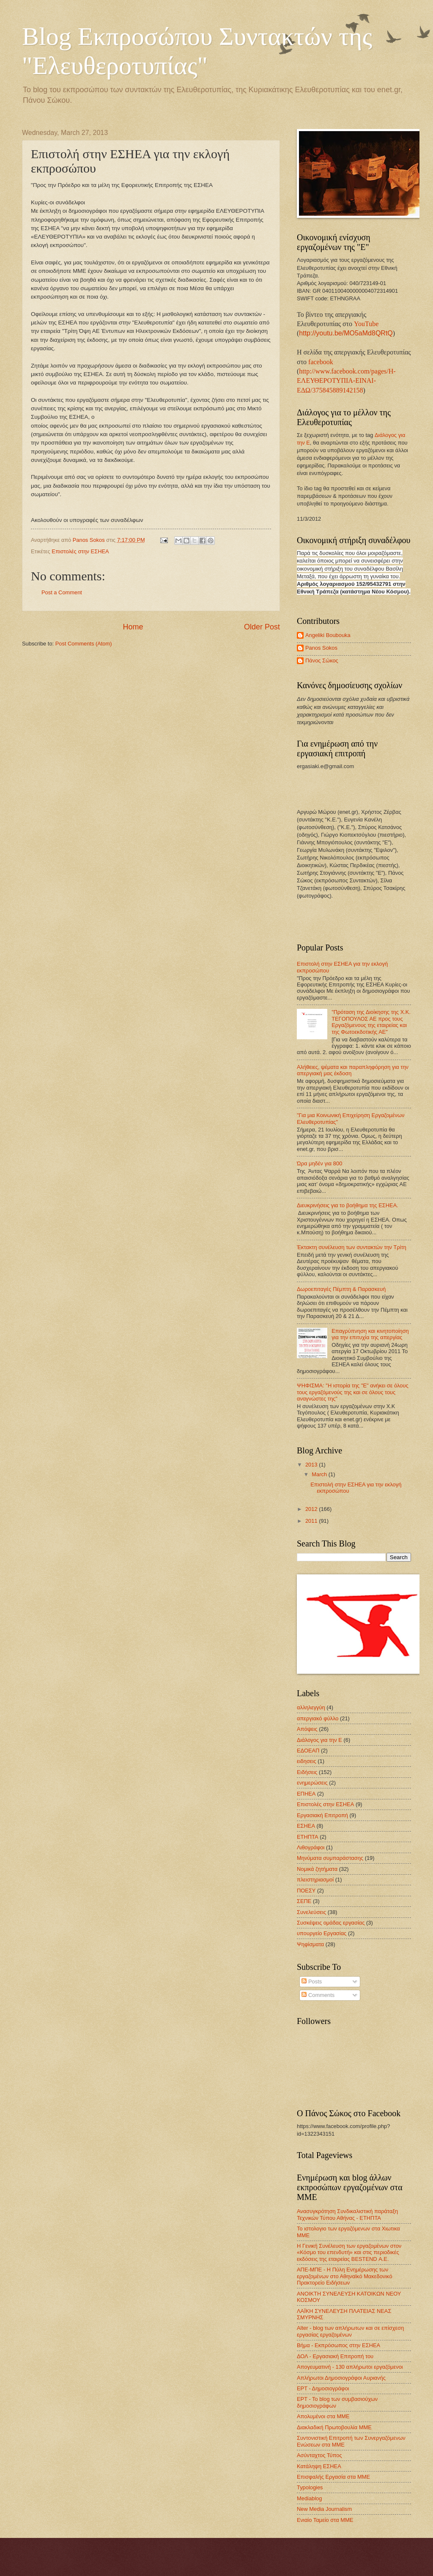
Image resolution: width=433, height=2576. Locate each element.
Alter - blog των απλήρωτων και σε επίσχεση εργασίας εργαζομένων (350, 2331)
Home (133, 627)
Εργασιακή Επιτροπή (322, 1815)
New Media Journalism (324, 2509)
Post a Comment (61, 592)
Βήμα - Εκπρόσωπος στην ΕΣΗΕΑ (338, 2345)
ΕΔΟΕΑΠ (308, 1750)
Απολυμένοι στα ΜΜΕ (323, 2416)
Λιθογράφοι (310, 1847)
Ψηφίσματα (310, 1944)
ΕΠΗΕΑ (306, 1794)
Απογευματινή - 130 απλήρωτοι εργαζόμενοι (350, 2367)
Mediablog (309, 2498)
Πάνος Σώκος (321, 660)
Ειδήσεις (307, 1772)
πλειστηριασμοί (315, 1879)
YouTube (366, 323)
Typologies (310, 2487)
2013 (312, 1464)
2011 (312, 1521)
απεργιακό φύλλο (317, 1718)
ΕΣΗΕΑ (306, 1826)
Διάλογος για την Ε (319, 1740)
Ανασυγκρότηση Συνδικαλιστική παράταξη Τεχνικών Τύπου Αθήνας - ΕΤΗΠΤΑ (347, 2214)
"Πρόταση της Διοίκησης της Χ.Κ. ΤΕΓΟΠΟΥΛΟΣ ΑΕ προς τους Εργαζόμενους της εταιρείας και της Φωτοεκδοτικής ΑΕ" (371, 1022)
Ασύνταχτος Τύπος (319, 2455)
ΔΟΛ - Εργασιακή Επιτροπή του (335, 2356)
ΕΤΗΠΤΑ (307, 1837)
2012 (312, 1509)
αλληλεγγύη (311, 1707)
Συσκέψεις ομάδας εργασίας (331, 1923)
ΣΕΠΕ (304, 1901)
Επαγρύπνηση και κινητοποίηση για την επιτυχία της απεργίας (370, 1334)
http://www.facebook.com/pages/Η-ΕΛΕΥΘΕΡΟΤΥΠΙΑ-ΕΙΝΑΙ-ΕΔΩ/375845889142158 (346, 381)
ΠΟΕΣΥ (306, 1890)
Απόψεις (307, 1729)
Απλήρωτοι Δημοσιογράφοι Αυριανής (341, 2378)
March (320, 1474)
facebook (320, 361)
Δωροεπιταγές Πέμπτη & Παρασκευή (341, 1289)
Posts (311, 1981)
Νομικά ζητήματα (317, 1869)
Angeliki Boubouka (328, 635)
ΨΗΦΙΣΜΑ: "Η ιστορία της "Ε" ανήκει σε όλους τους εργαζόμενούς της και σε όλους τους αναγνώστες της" (352, 1392)
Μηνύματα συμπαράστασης (330, 1858)
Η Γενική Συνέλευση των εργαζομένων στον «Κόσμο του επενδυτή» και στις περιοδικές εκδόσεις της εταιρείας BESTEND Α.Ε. (349, 2252)
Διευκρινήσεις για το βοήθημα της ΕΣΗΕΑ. (347, 1205)
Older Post (262, 627)
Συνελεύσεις (311, 1912)
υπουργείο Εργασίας (321, 1933)
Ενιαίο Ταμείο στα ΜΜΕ (325, 2520)
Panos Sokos (321, 648)
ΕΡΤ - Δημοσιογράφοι (323, 2388)
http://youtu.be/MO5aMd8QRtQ (345, 333)
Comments (317, 1995)
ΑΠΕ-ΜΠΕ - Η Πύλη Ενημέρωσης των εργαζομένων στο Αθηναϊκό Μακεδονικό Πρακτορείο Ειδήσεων (344, 2276)
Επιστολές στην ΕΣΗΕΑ (80, 551)
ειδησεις (306, 1761)
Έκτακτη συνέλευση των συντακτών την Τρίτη (351, 1247)
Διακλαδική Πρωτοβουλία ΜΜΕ (334, 2427)
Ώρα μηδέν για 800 (319, 1163)
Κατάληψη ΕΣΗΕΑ (319, 2466)
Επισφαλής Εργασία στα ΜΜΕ (333, 2477)
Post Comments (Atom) (83, 643)
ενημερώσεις (312, 1783)
